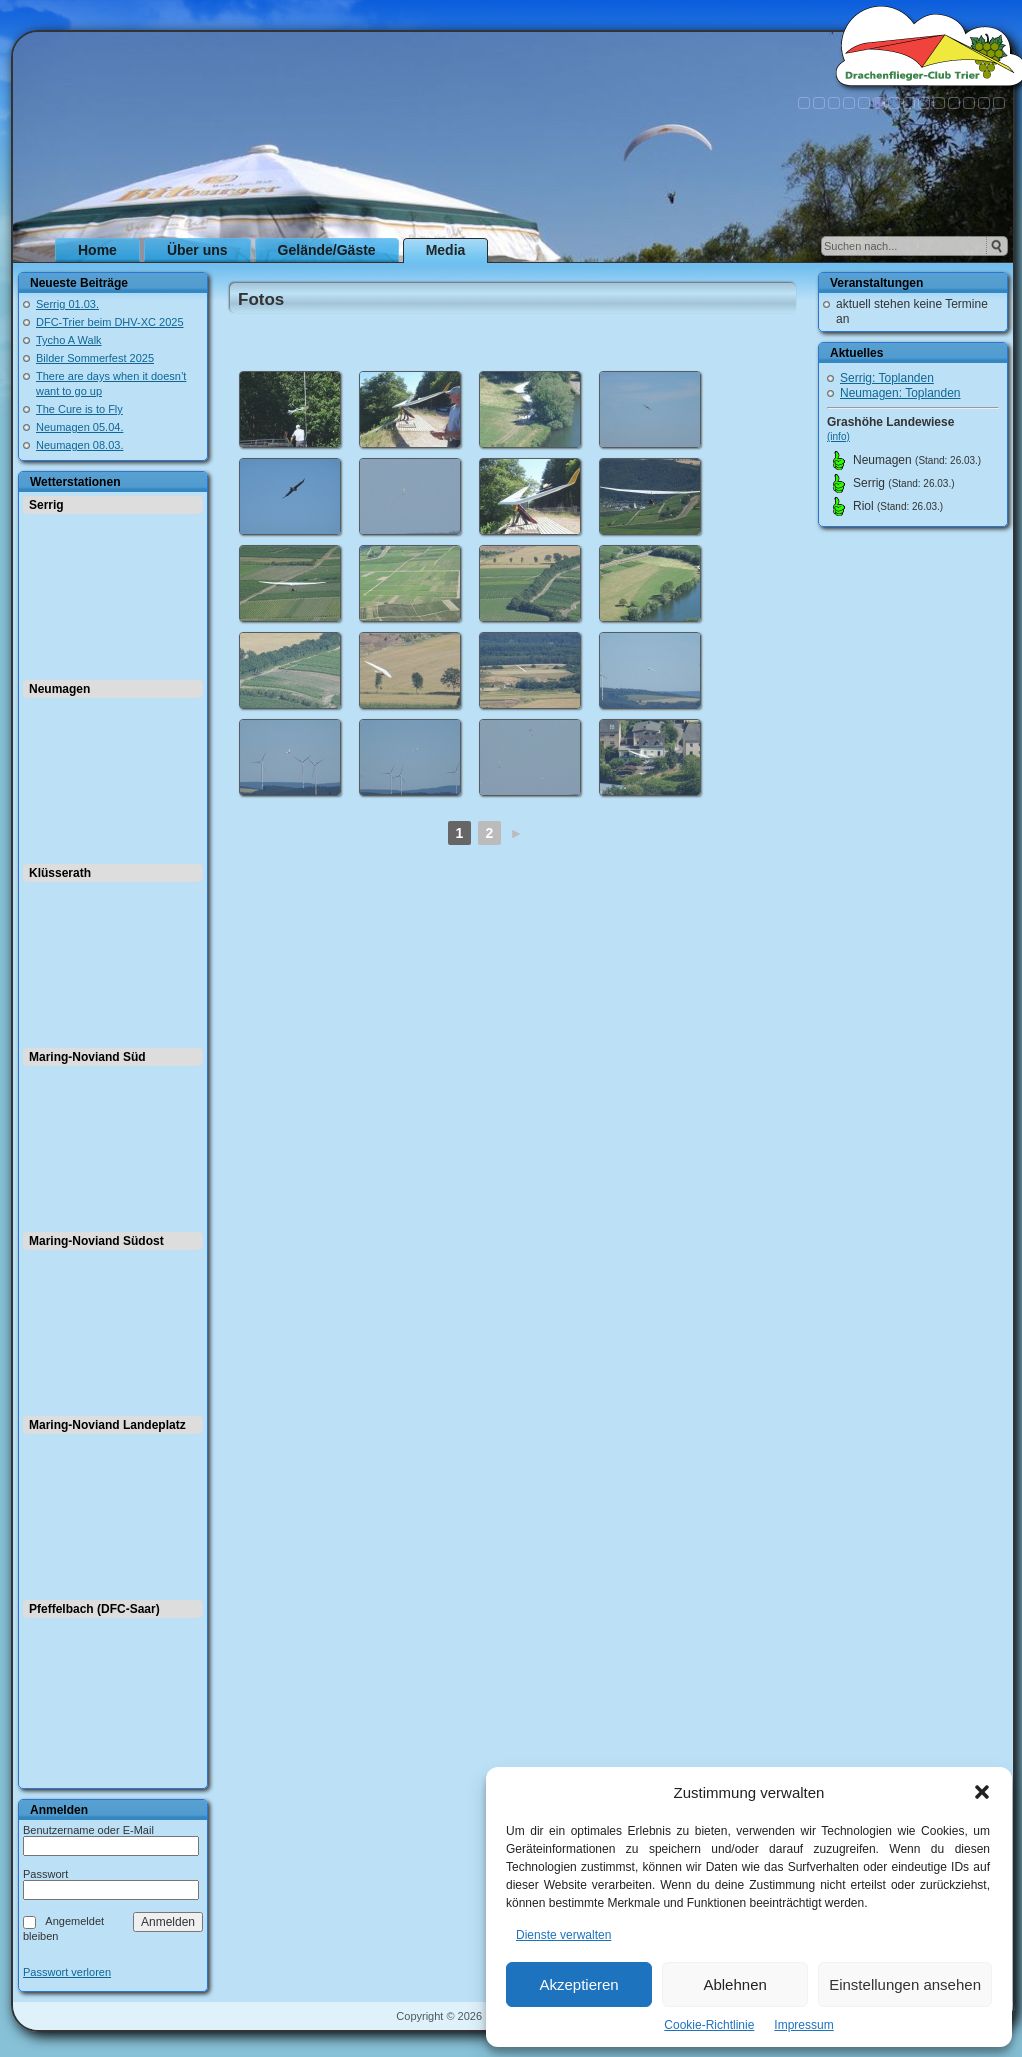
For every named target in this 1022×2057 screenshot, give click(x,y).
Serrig (46, 505)
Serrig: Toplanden (887, 378)
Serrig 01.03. (67, 304)
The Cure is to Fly (79, 409)
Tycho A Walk (69, 340)
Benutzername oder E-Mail (88, 1830)
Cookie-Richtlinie (709, 2025)
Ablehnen (734, 1984)
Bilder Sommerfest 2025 (95, 358)
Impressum (803, 2025)
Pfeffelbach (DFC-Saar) (94, 1609)
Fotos (261, 299)
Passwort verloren (67, 1972)
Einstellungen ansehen (905, 1984)
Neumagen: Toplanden (900, 393)
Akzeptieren (578, 1984)
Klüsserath (60, 873)
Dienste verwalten (563, 1935)
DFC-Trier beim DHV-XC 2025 (110, 322)
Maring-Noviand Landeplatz (107, 1425)
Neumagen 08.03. (79, 445)
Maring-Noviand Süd (87, 1057)
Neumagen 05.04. (79, 427)
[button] (982, 1792)
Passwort (45, 1874)
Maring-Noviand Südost (96, 1241)
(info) (838, 436)
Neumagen (59, 689)
